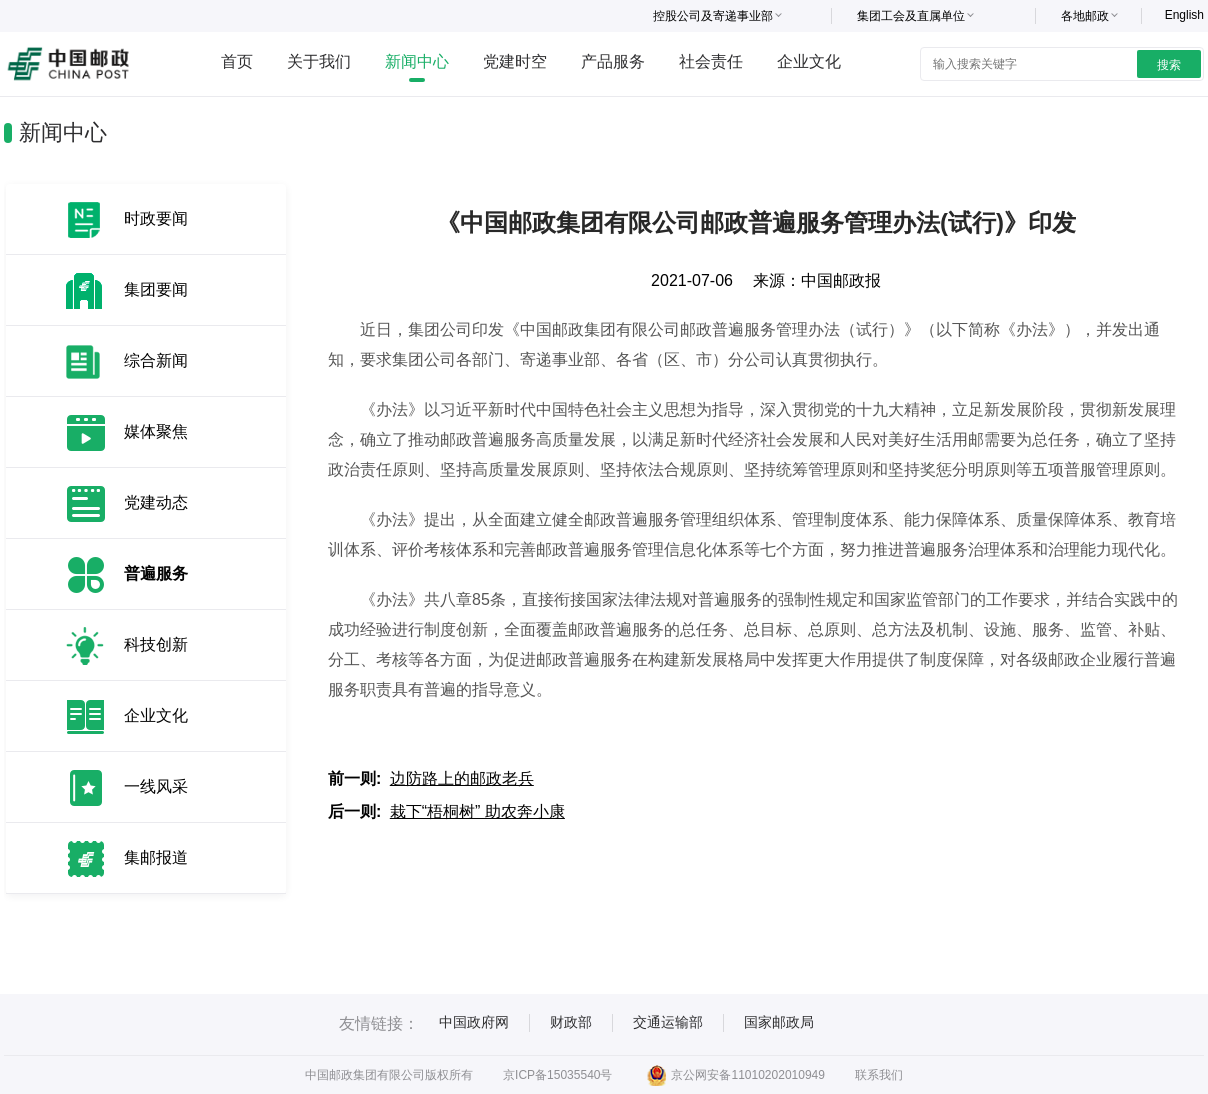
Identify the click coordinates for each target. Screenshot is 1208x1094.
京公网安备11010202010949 (735, 1075)
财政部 (571, 1022)
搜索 (1169, 65)
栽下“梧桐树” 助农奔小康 (477, 811)
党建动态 (156, 502)
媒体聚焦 (156, 431)
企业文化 (809, 61)
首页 (237, 61)
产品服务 (613, 61)
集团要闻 (156, 289)
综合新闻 (156, 360)
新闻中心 (417, 61)
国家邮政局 (779, 1022)
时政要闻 (156, 218)
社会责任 (711, 61)
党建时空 (515, 61)
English (1184, 15)
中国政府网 (474, 1022)
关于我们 (319, 61)
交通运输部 (668, 1022)
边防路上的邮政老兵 (462, 778)
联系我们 (879, 1075)
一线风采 (156, 786)
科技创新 (156, 644)
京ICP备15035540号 (557, 1075)
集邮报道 (156, 857)
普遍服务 (156, 573)
